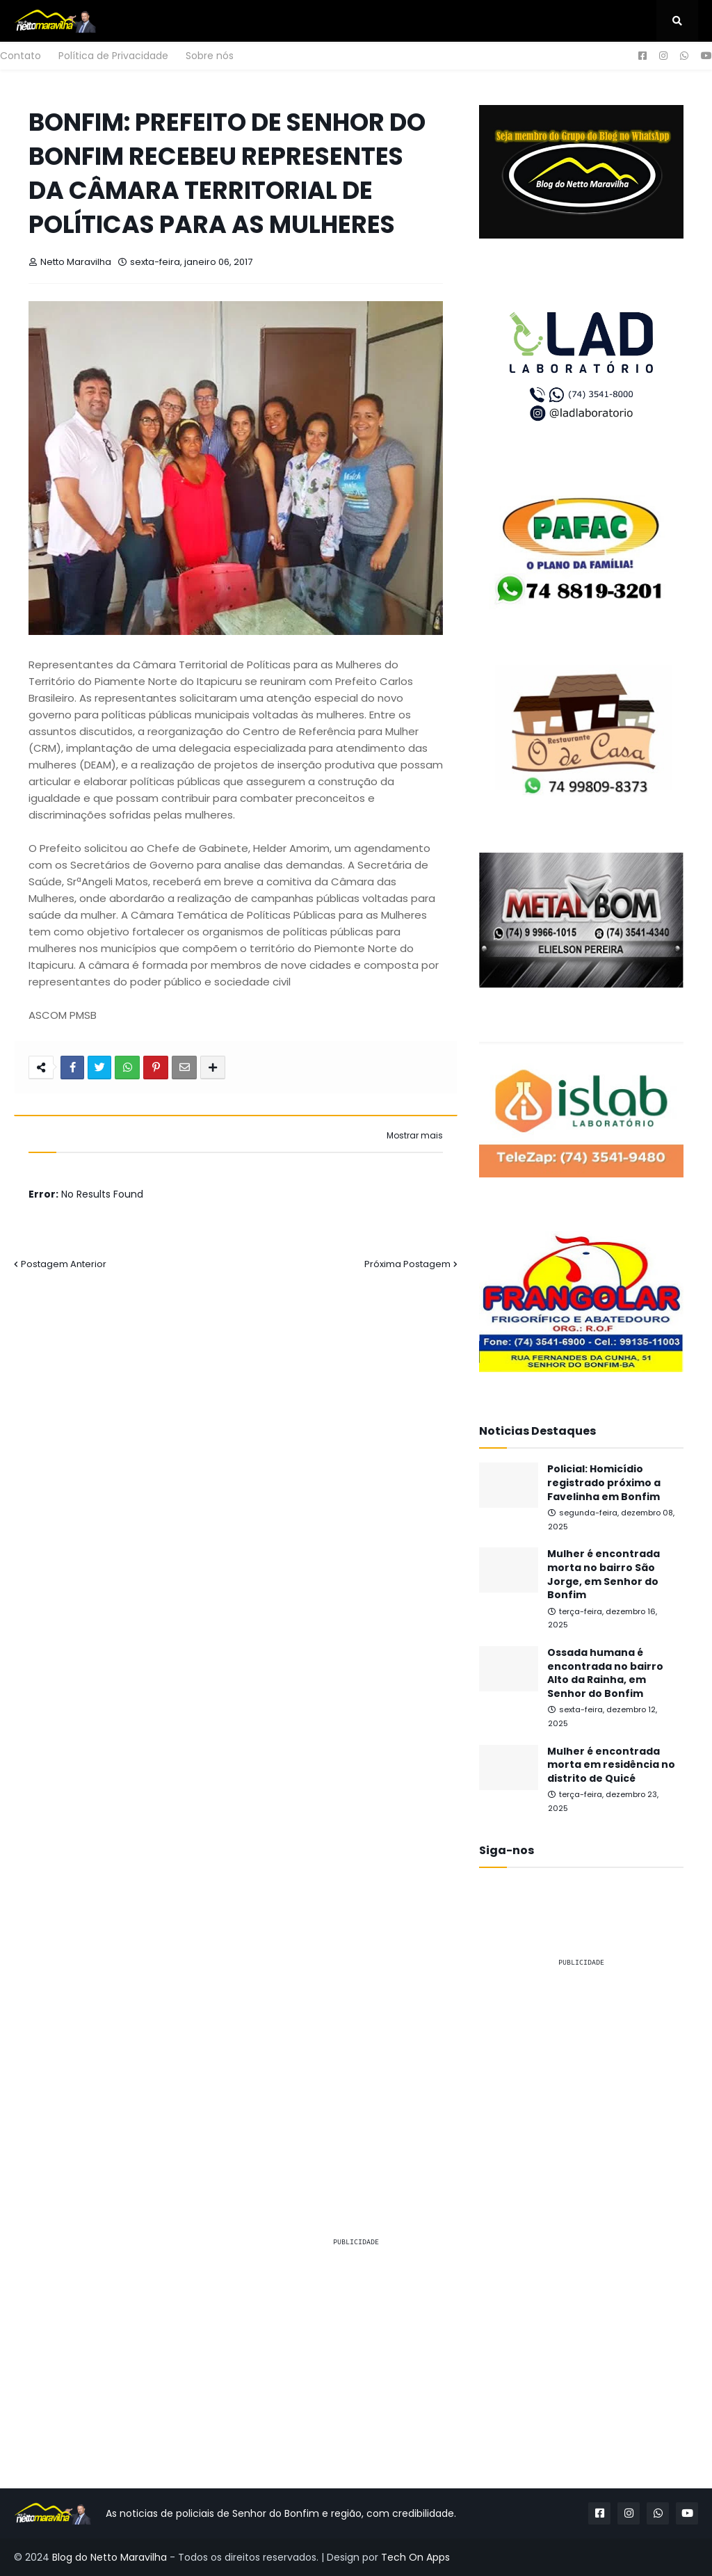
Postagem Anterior (63, 1264)
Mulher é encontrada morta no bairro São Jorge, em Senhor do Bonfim (603, 1574)
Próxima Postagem (407, 1264)
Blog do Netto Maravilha (109, 2557)
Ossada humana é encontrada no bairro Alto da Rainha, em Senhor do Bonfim (605, 1673)
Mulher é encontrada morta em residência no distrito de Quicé (611, 1765)
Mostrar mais (415, 1135)
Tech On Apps (415, 2557)
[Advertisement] (581, 2066)
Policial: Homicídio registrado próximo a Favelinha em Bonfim (604, 1483)
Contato (20, 56)
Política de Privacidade (113, 56)
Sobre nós (210, 56)
